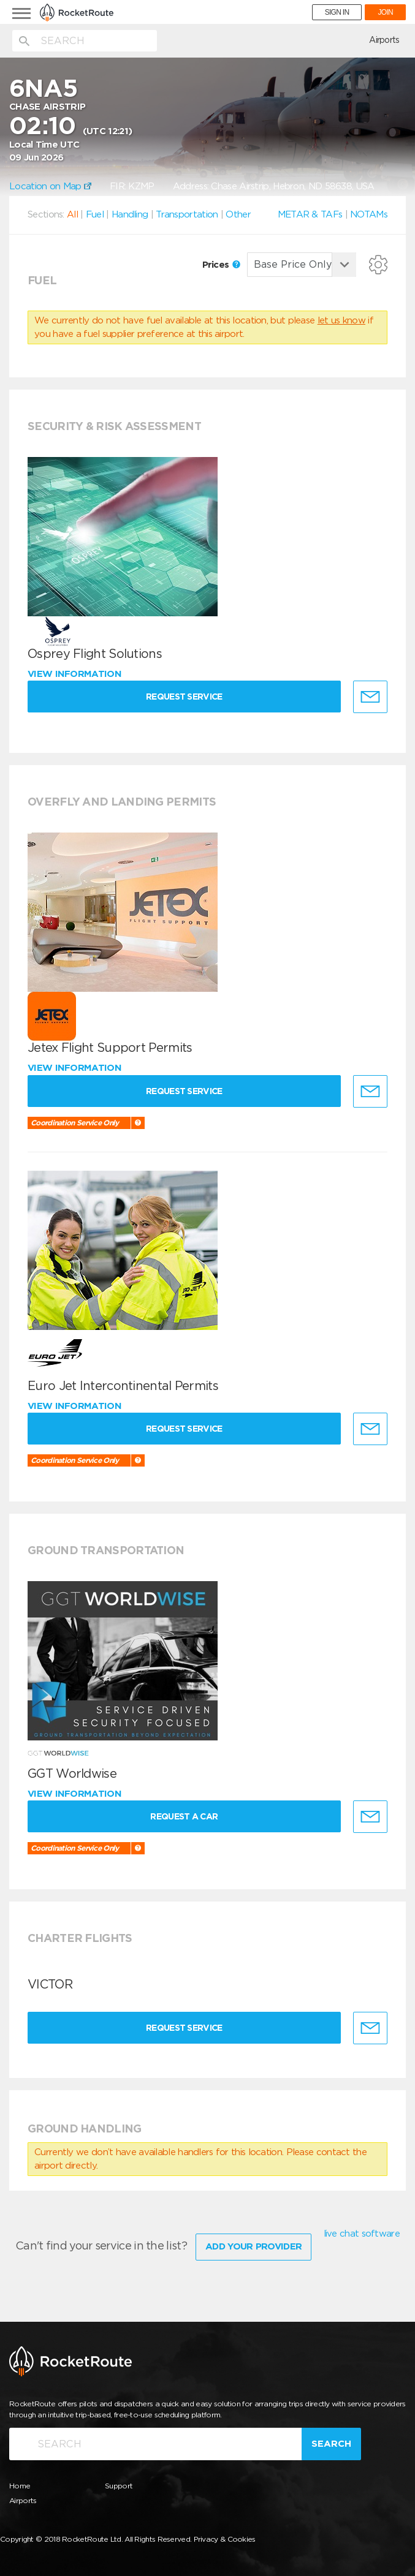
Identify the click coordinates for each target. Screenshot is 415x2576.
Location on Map (50, 186)
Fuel (95, 214)
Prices (221, 264)
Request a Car (184, 1816)
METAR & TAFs (310, 214)
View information (76, 673)
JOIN (385, 12)
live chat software (362, 2233)
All (72, 214)
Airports (384, 40)
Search (331, 2443)
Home (19, 2485)
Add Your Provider (253, 2246)
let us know (341, 320)
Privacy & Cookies (225, 2539)
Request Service (184, 696)
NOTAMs (368, 214)
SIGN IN (337, 12)
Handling (130, 214)
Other (238, 214)
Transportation (187, 214)
